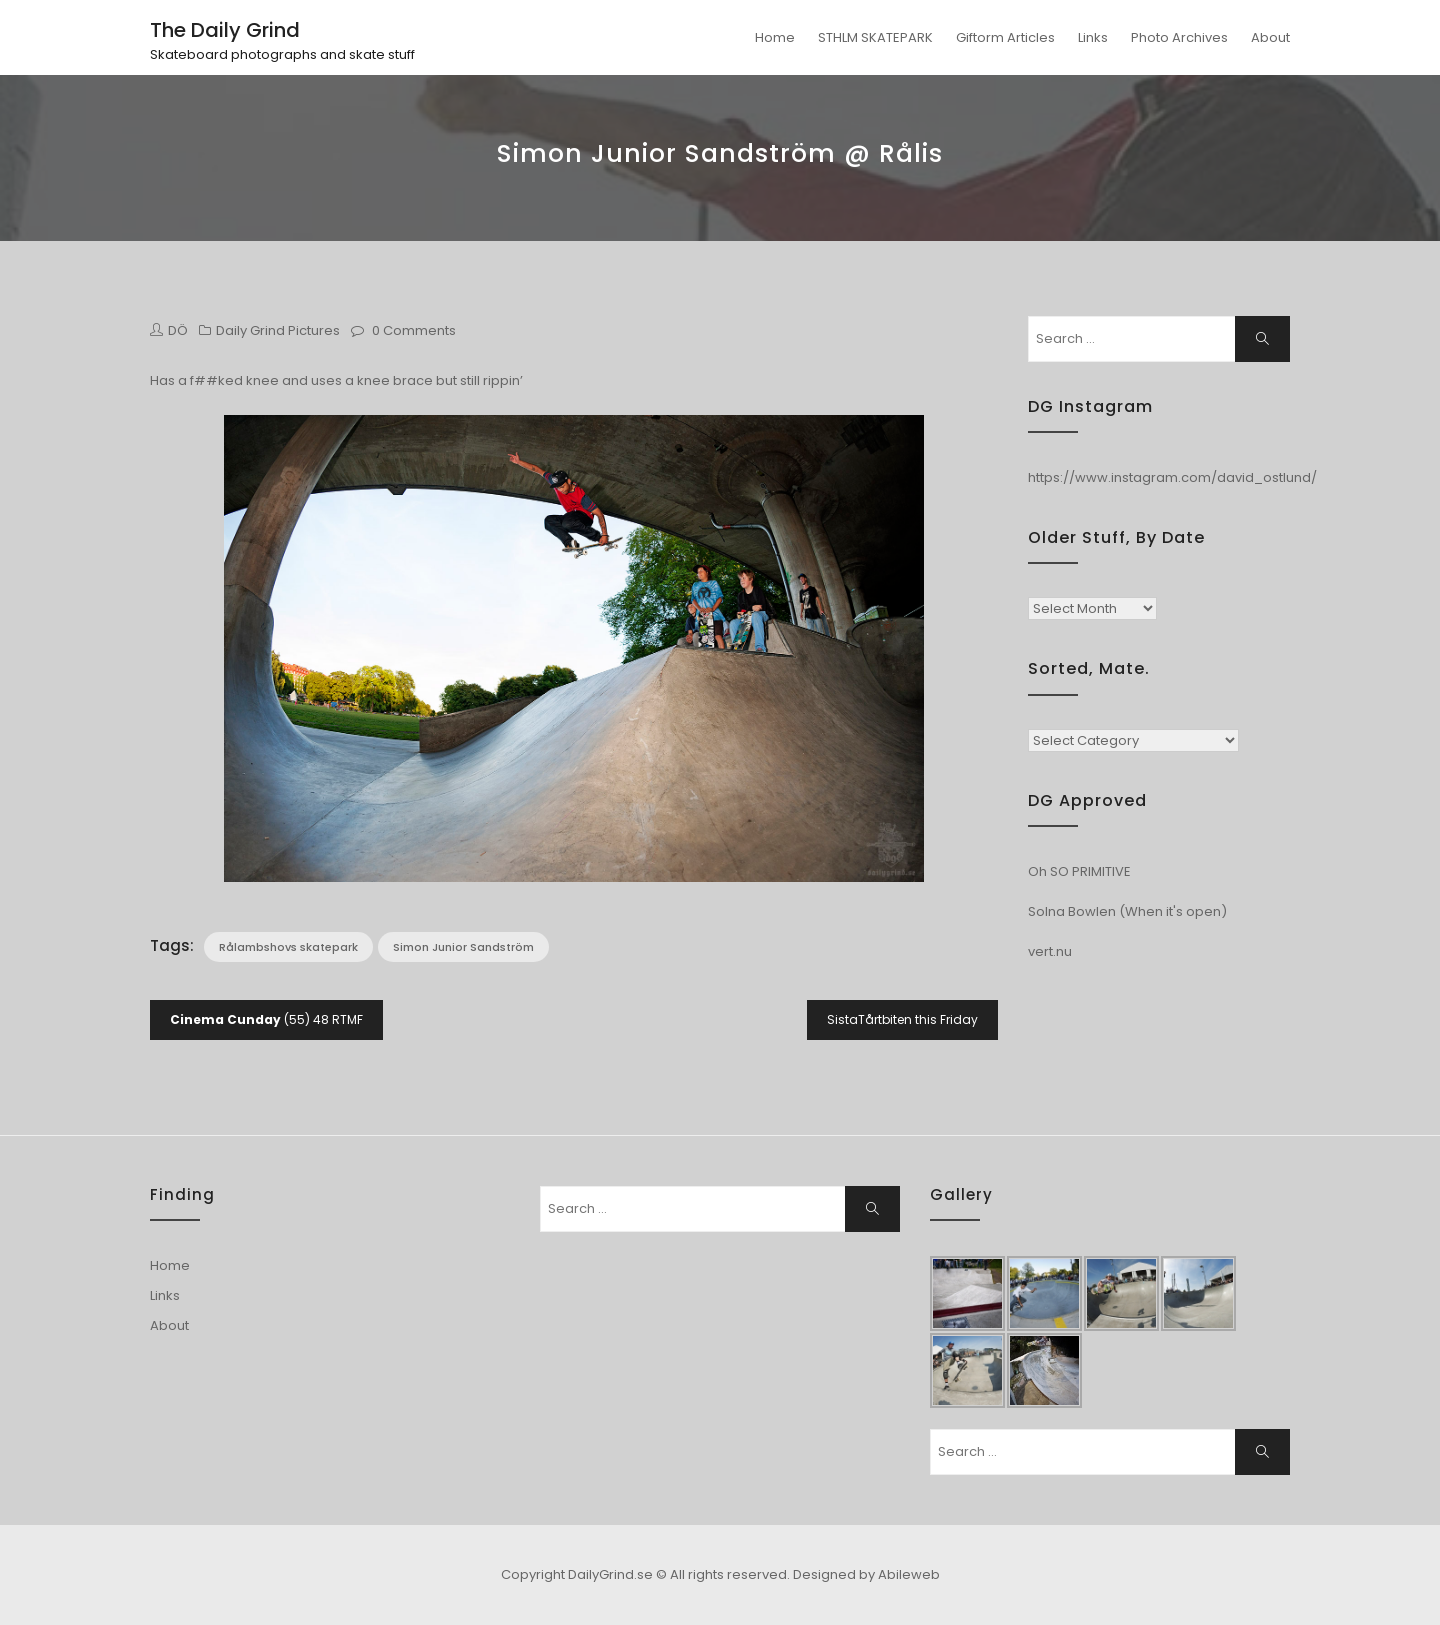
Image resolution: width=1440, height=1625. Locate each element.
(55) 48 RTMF (266, 1019)
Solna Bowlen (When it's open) (1127, 911)
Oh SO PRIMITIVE (1079, 871)
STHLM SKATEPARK (875, 37)
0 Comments (414, 330)
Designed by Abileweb (866, 1574)
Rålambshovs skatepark (288, 947)
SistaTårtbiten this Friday (902, 1019)
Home (775, 37)
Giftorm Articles (1005, 37)
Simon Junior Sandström (463, 947)
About (1270, 37)
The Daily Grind (225, 30)
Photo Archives (1179, 37)
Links (1093, 37)
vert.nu (1050, 951)
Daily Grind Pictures (278, 330)
